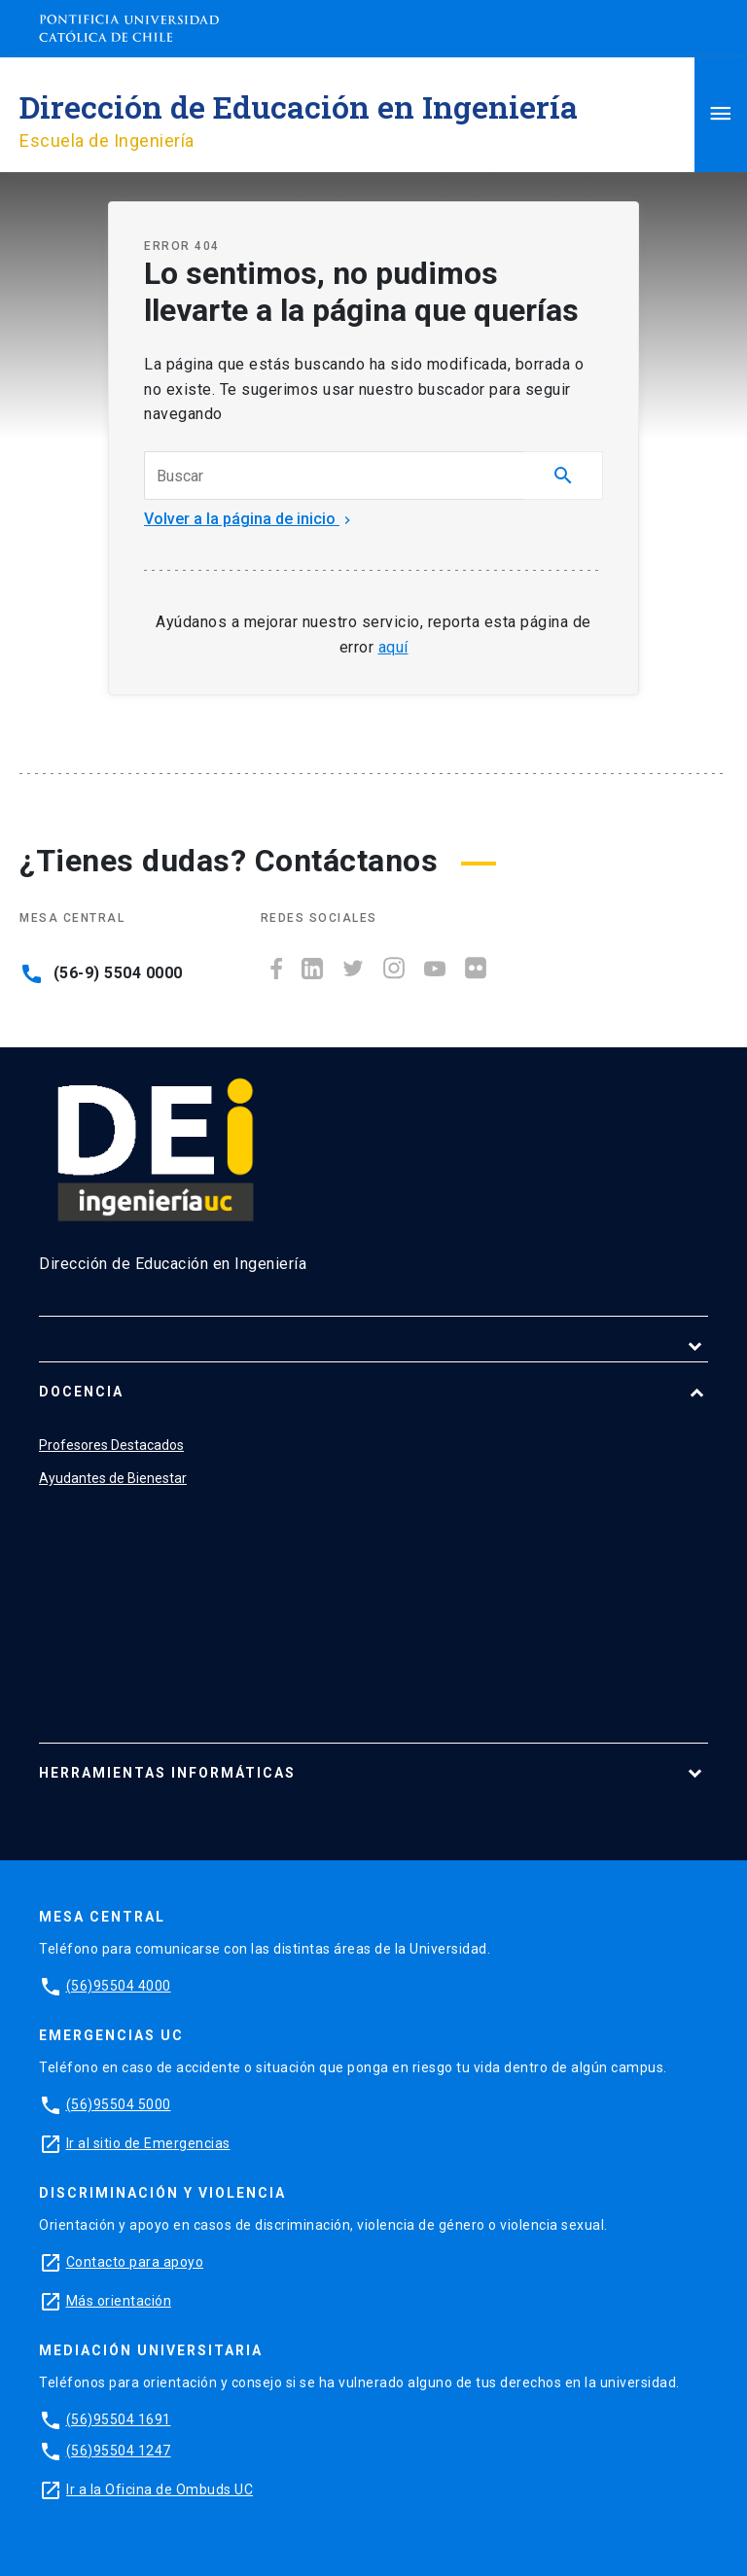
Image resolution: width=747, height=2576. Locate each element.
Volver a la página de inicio (249, 519)
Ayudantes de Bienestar (113, 1478)
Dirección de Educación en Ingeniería (298, 106)
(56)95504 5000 (118, 2104)
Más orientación (119, 2301)
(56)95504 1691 (118, 2419)
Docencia (81, 1391)
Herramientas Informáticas (167, 1773)
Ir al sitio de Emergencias (148, 2143)
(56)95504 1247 (118, 2450)
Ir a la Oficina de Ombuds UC (159, 2489)
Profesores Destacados (111, 1445)
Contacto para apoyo (135, 2262)
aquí (393, 647)
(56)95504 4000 (118, 1986)
